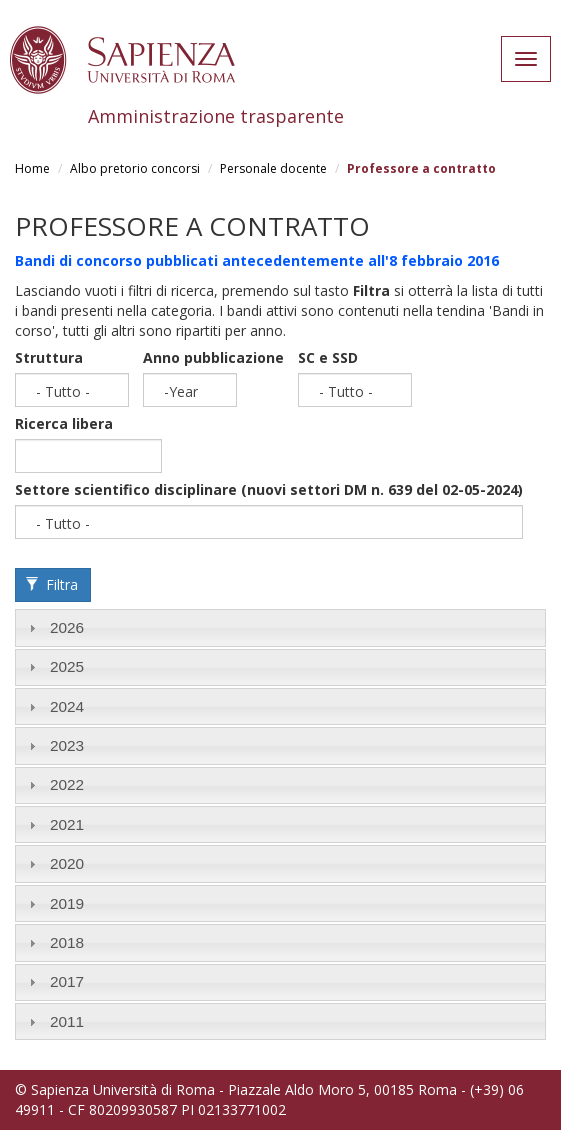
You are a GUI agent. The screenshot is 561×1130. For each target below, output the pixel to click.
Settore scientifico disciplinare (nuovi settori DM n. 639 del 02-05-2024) (269, 489)
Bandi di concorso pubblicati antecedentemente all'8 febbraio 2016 (257, 260)
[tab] (280, 627)
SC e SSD (328, 357)
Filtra (52, 584)
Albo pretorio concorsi (135, 168)
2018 (67, 942)
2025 (67, 666)
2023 (67, 745)
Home (32, 168)
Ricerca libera (64, 423)
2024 (67, 706)
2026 (67, 627)
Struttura (49, 357)
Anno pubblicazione (213, 357)
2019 (67, 903)
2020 (67, 863)
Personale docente (273, 168)
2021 (67, 824)
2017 (67, 981)
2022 (67, 784)
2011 (67, 1021)
